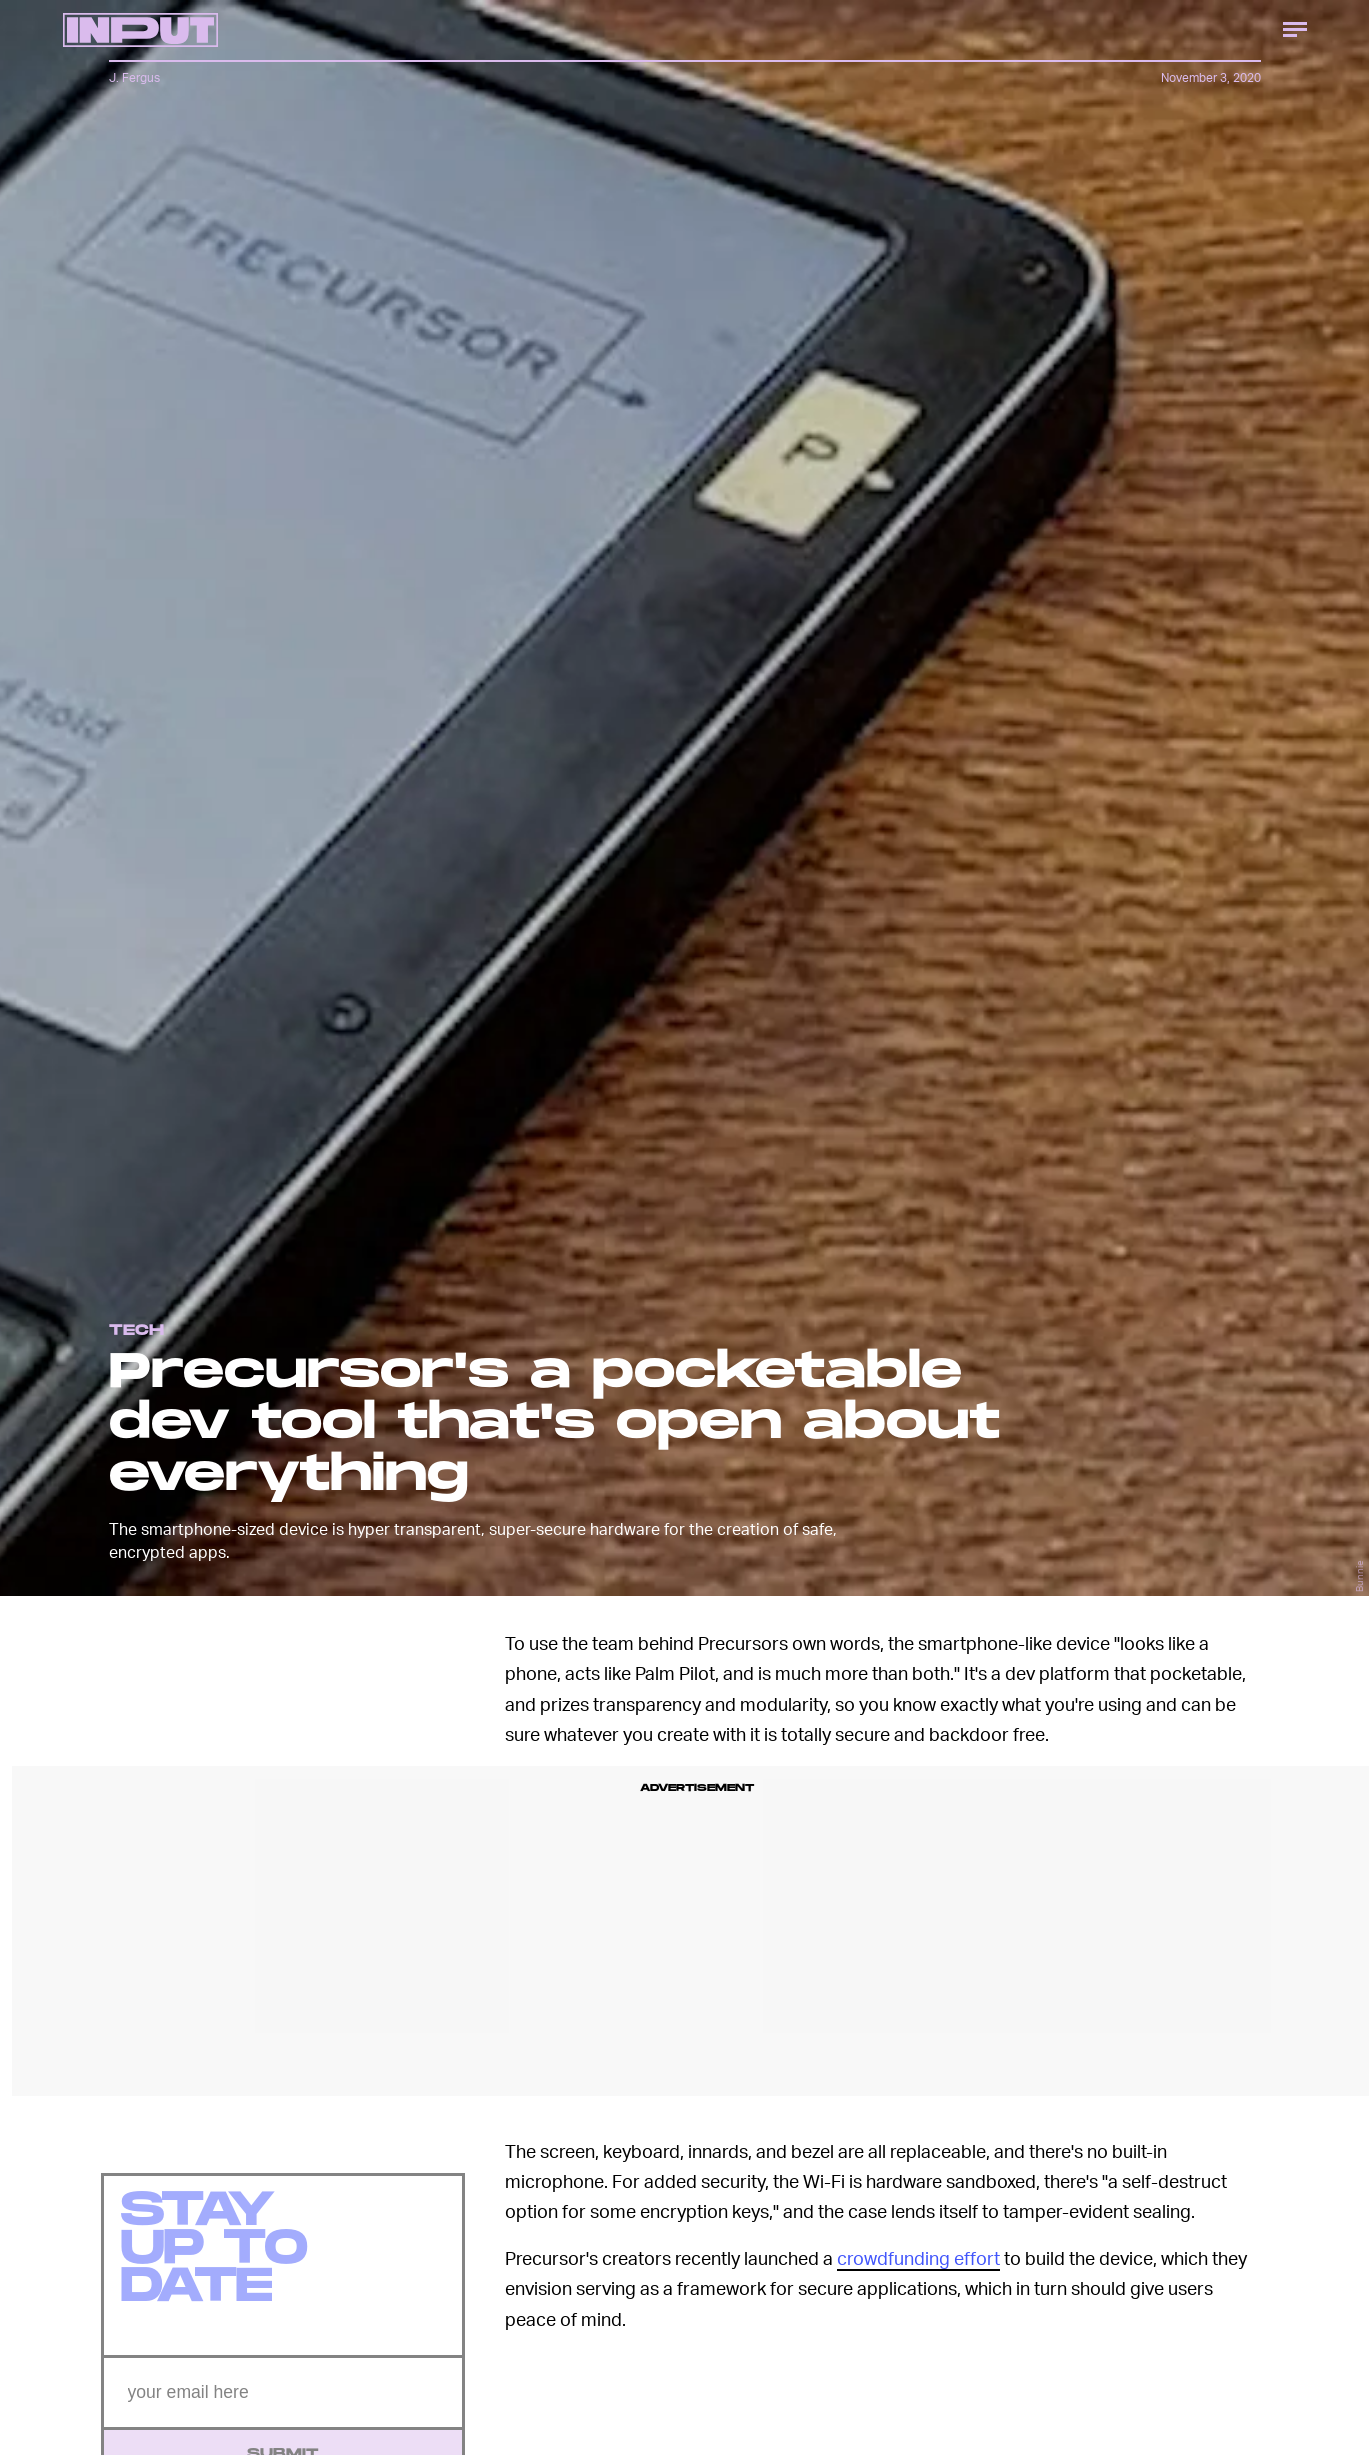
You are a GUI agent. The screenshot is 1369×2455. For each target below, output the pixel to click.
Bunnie (1359, 1576)
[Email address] (283, 2403)
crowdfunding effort (918, 2257)
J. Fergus (134, 77)
